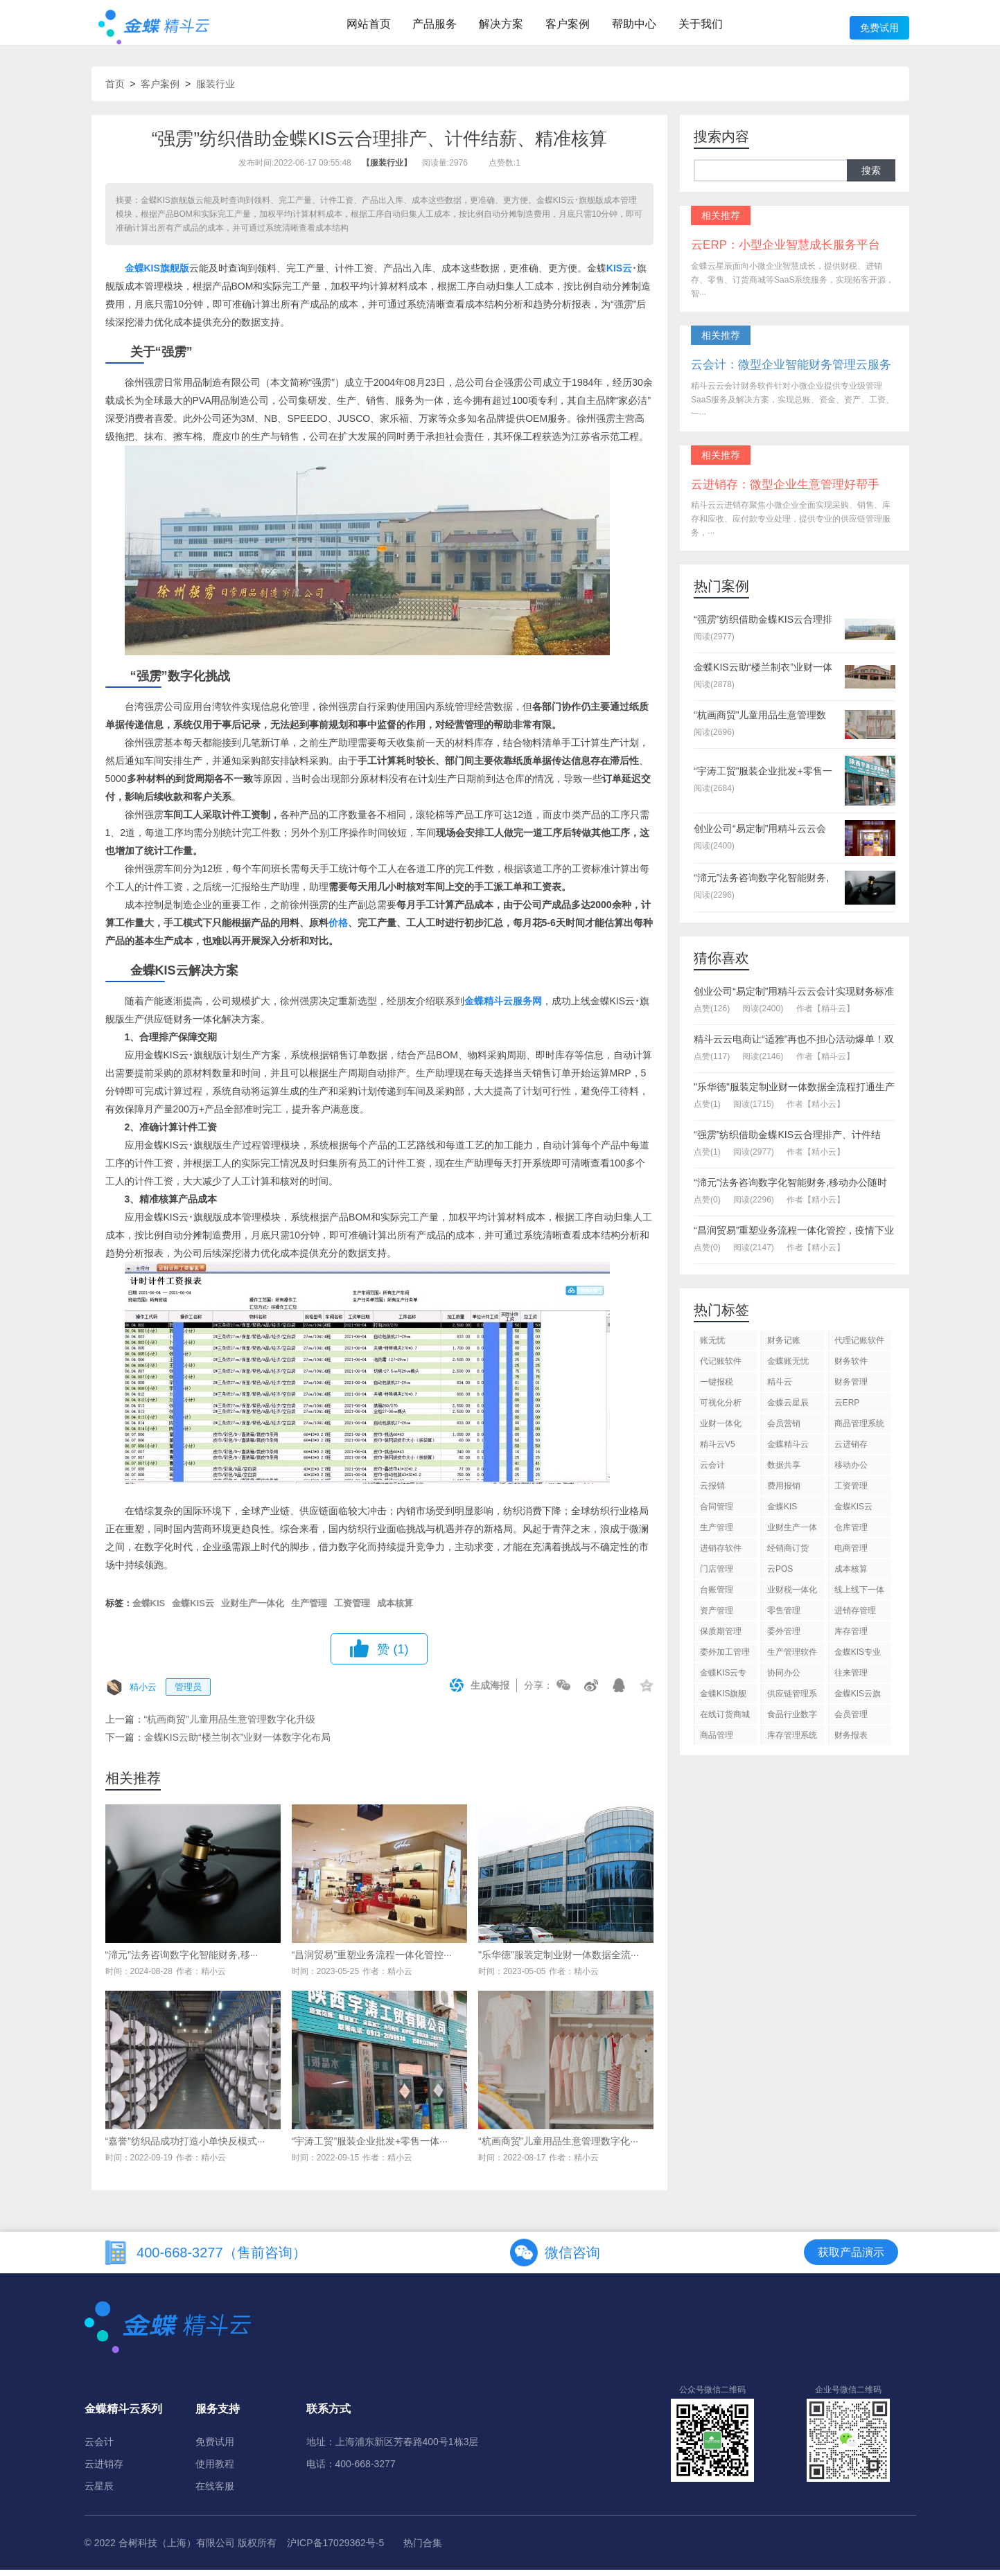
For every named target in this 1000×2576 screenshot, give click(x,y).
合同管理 (716, 1513)
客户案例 (567, 26)
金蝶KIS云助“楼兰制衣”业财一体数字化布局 (237, 1743)
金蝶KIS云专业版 (723, 1681)
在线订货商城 (725, 1720)
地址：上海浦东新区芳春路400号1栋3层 (392, 2447)
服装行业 (215, 90)
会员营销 (783, 1429)
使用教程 (214, 2470)
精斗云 (779, 1388)
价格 (338, 928)
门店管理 (716, 1575)
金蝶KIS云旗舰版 (857, 1702)
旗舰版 (174, 274)
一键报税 (716, 1388)
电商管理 (851, 1554)
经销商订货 (788, 1554)
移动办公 (851, 1471)
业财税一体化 (792, 1596)
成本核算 (395, 1609)
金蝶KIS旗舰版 (723, 1702)
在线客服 (214, 2492)
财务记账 (783, 1346)
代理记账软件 (859, 1346)
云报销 (712, 1492)
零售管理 (783, 1617)
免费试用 (879, 27)
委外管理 (783, 1637)
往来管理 (851, 1679)
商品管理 (716, 1741)
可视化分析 (721, 1409)
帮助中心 (634, 26)
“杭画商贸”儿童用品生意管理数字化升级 (229, 1725)
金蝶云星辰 (788, 1409)
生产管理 (309, 1609)
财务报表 (851, 1741)
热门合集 (422, 2549)
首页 (115, 90)
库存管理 (851, 1637)
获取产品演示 (851, 2258)
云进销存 (851, 1450)
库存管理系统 (792, 1741)
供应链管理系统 (792, 1702)
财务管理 (851, 1388)
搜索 (871, 177)
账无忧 (712, 1346)
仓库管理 (851, 1533)
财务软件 (851, 1367)
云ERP (847, 1409)
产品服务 (434, 26)
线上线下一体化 (859, 1598)
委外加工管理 (725, 1658)
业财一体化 (721, 1429)
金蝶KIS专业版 (857, 1660)
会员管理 (851, 1720)
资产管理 (716, 1617)
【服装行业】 (387, 170)
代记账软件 (721, 1367)
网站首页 (369, 26)
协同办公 (783, 1679)
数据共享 (783, 1471)
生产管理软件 (792, 1658)
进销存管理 (855, 1617)
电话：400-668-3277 (351, 2470)
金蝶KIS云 (193, 1609)
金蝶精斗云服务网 (503, 1007)
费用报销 (783, 1492)
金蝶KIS (142, 274)
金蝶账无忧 (788, 1367)
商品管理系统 (859, 1429)
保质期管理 (721, 1637)
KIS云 (619, 274)
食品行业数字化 (792, 1723)
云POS (780, 1575)
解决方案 (501, 26)
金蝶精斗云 (788, 1450)
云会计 (712, 1471)
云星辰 (99, 2492)
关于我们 (700, 26)
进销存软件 (721, 1554)
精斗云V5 (717, 1450)
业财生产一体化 (252, 1609)
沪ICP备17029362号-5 (335, 2549)
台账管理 (716, 1596)
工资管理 (352, 1609)
